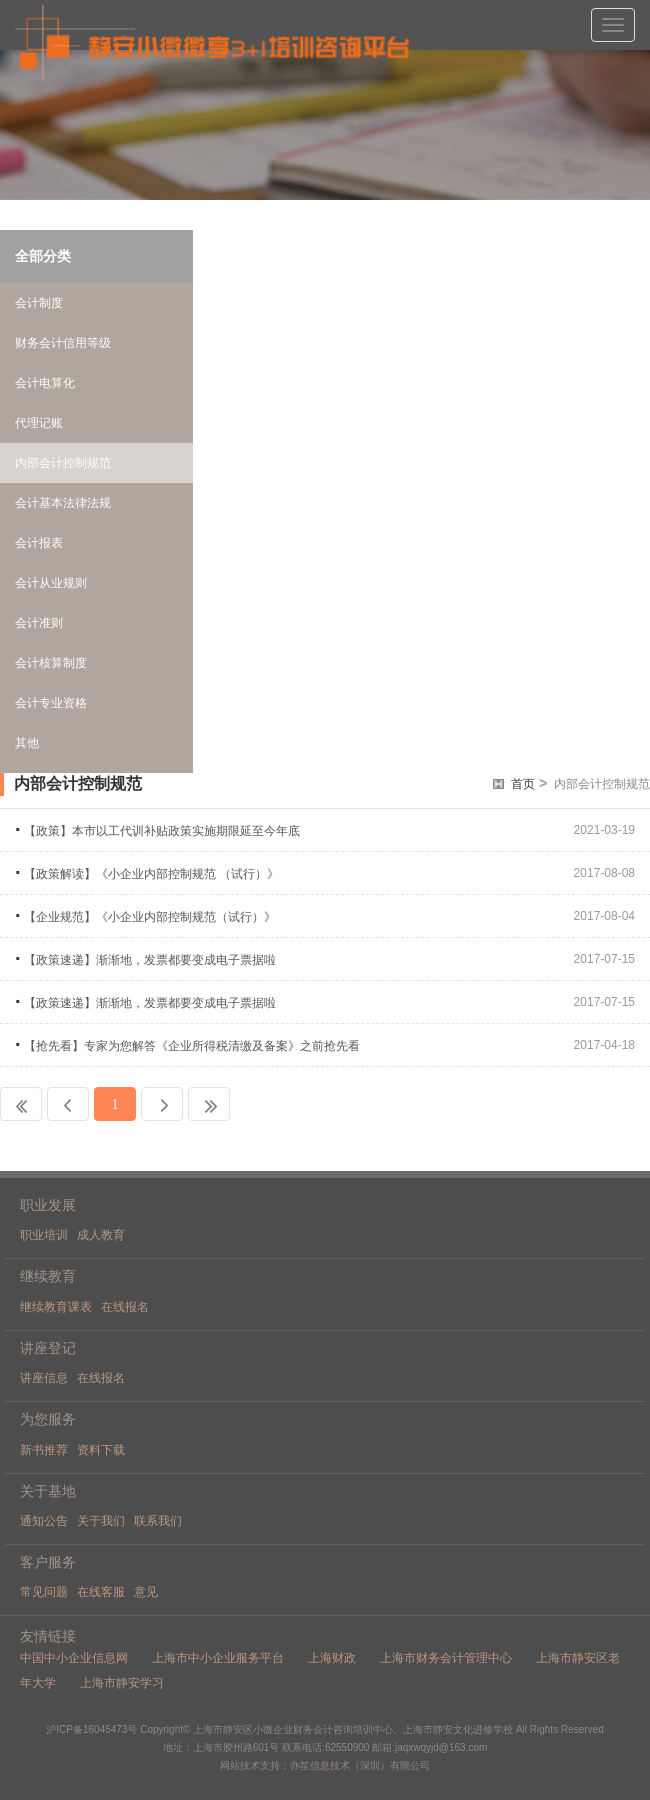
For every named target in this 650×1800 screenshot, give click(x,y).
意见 (146, 1592)
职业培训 (44, 1235)
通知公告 (44, 1521)
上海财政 (332, 1658)
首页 (523, 784)
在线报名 (125, 1307)
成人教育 (101, 1235)
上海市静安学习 (122, 1683)
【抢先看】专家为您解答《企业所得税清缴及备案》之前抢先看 (192, 1046)
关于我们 (101, 1521)
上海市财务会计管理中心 (446, 1658)
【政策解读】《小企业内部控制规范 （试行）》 (151, 874)
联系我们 (158, 1521)
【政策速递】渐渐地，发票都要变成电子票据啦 (150, 960)
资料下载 (101, 1450)
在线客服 (101, 1592)
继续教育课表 (56, 1307)
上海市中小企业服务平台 (218, 1658)
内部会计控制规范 (602, 784)
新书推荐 (44, 1450)
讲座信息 (44, 1378)
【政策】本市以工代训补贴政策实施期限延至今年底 (162, 831)
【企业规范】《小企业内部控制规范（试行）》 (150, 917)
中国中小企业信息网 (74, 1658)
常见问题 (44, 1592)
